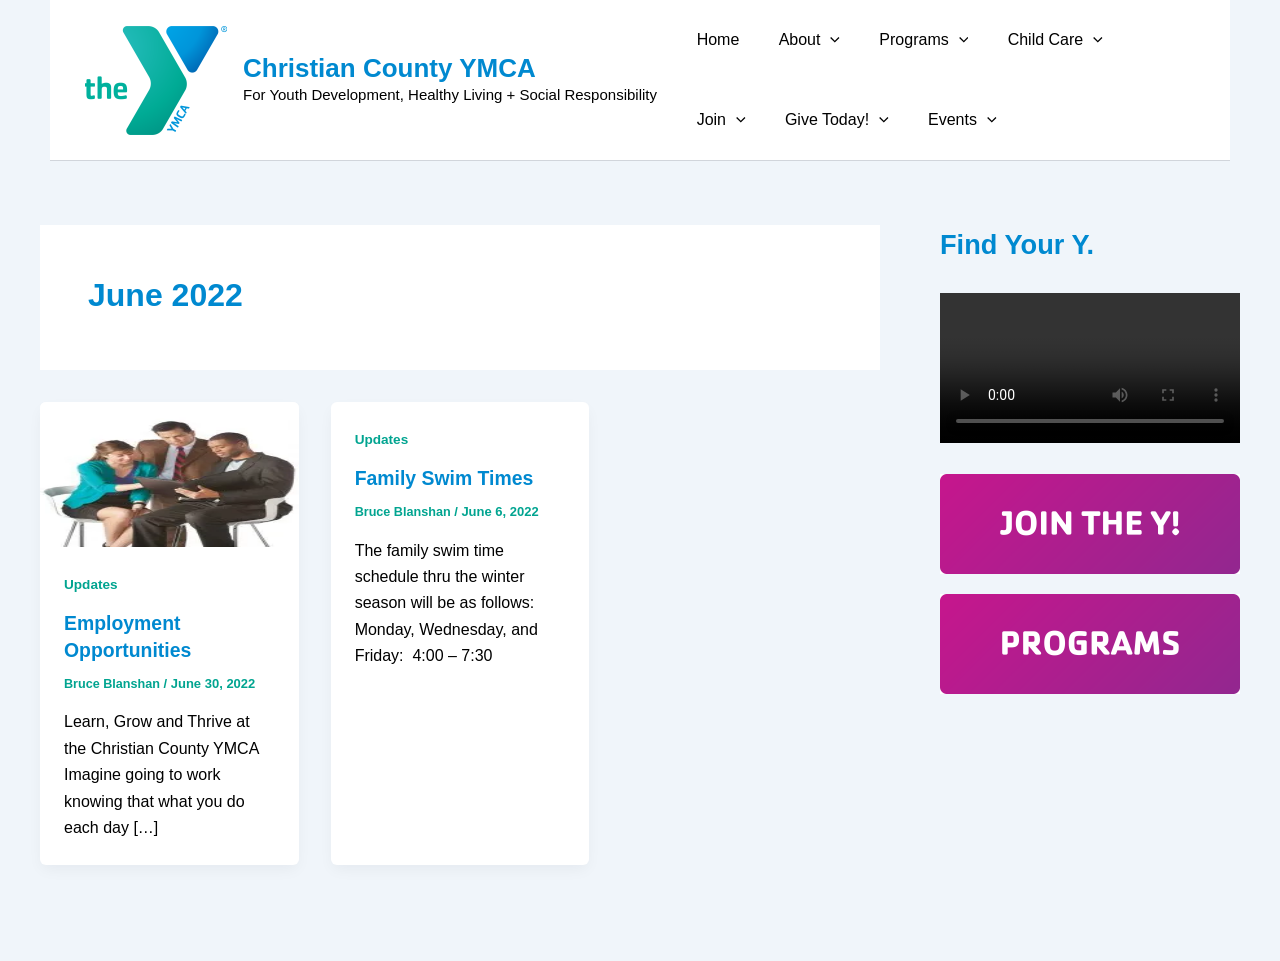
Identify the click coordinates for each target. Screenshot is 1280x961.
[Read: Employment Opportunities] (169, 473)
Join (1133, 40)
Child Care (1029, 40)
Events (863, 120)
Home (714, 39)
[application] (819, 40)
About (798, 40)
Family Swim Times (447, 478)
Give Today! (745, 120)
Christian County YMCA (389, 68)
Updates (91, 584)
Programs (905, 40)
